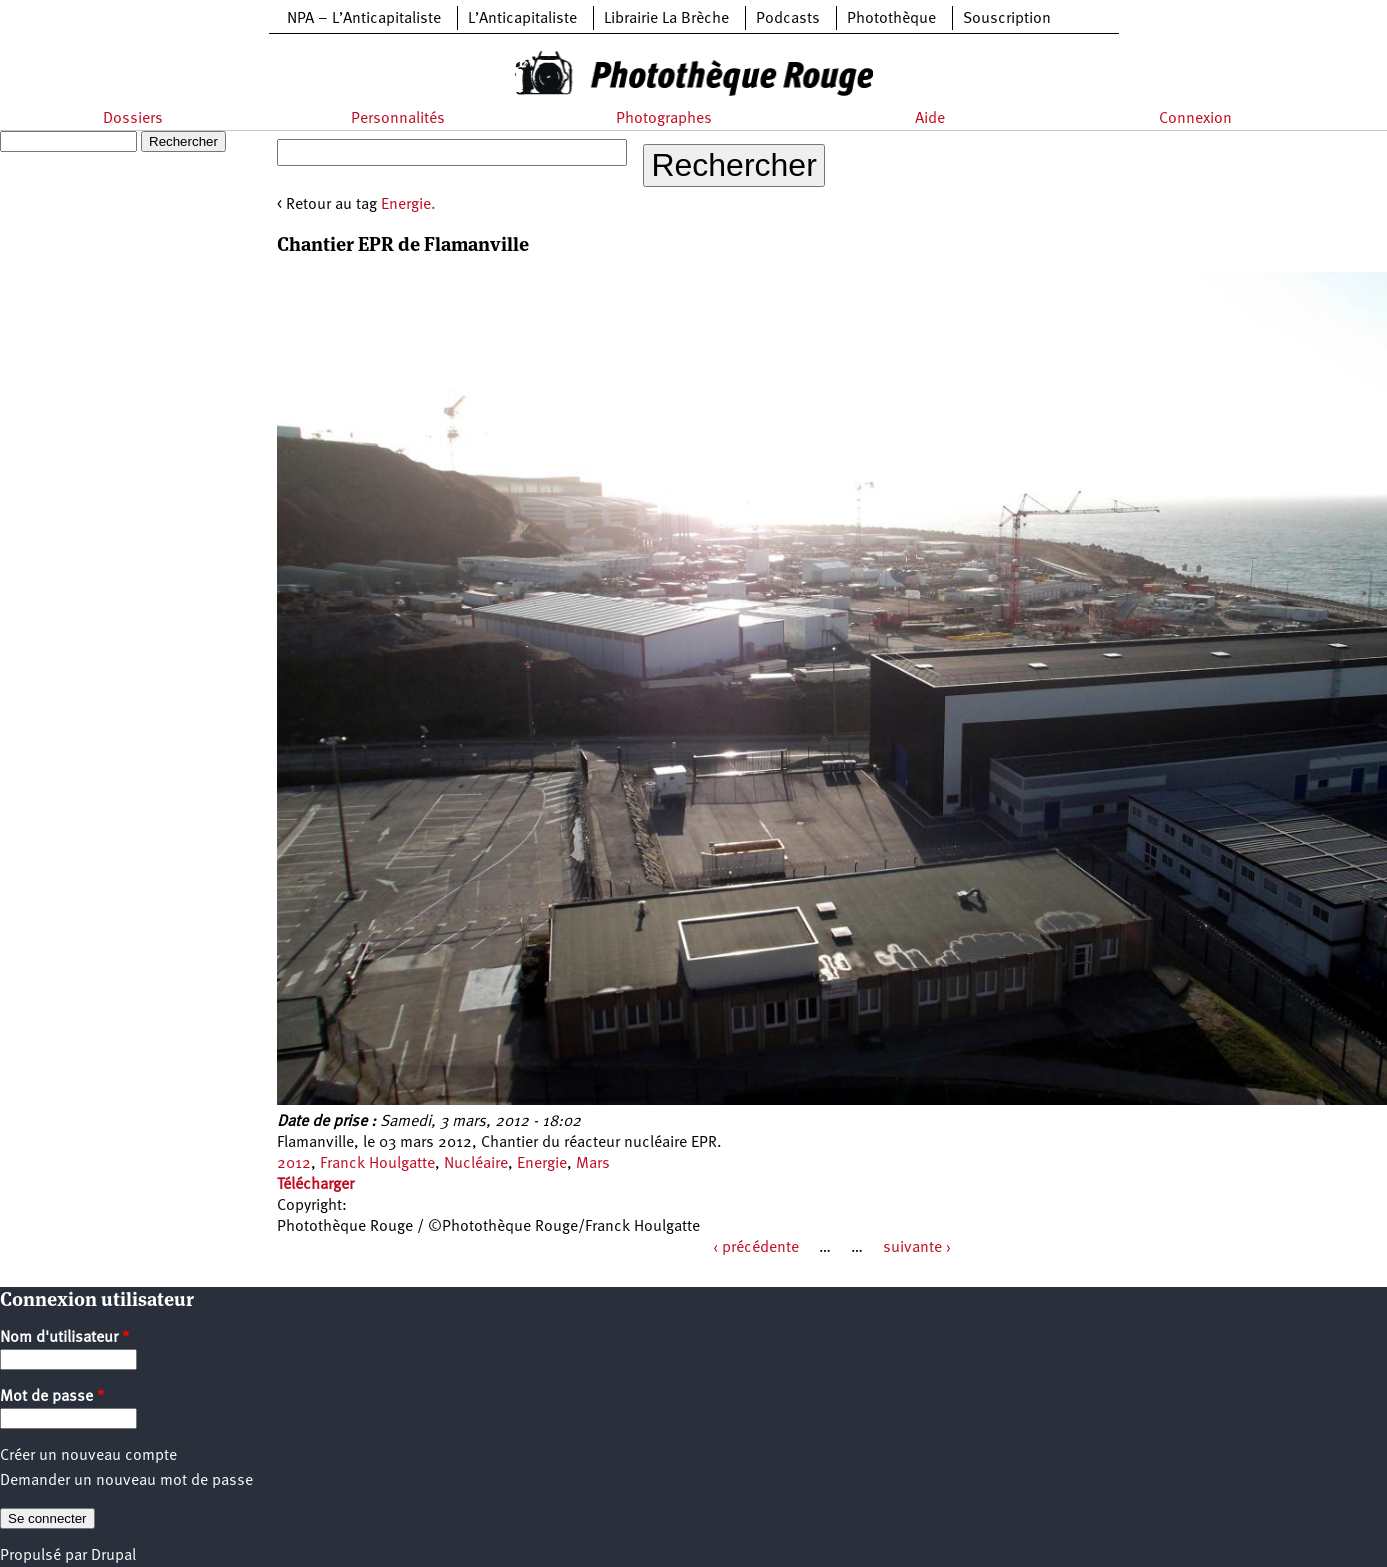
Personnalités (398, 119)
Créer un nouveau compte (88, 1456)
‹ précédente (756, 1248)
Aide (930, 119)
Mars (593, 1164)
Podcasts (788, 19)
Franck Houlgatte (377, 1164)
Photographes (664, 119)
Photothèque (891, 19)
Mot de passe (52, 1397)
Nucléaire (476, 1164)
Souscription (1007, 19)
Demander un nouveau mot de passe (126, 1481)
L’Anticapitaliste (522, 19)
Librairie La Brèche (666, 19)
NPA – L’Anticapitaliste (364, 19)
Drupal (113, 1556)
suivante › (917, 1248)
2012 (294, 1164)
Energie (542, 1164)
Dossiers (133, 119)
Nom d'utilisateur (65, 1338)
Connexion (1195, 119)
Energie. (408, 205)
